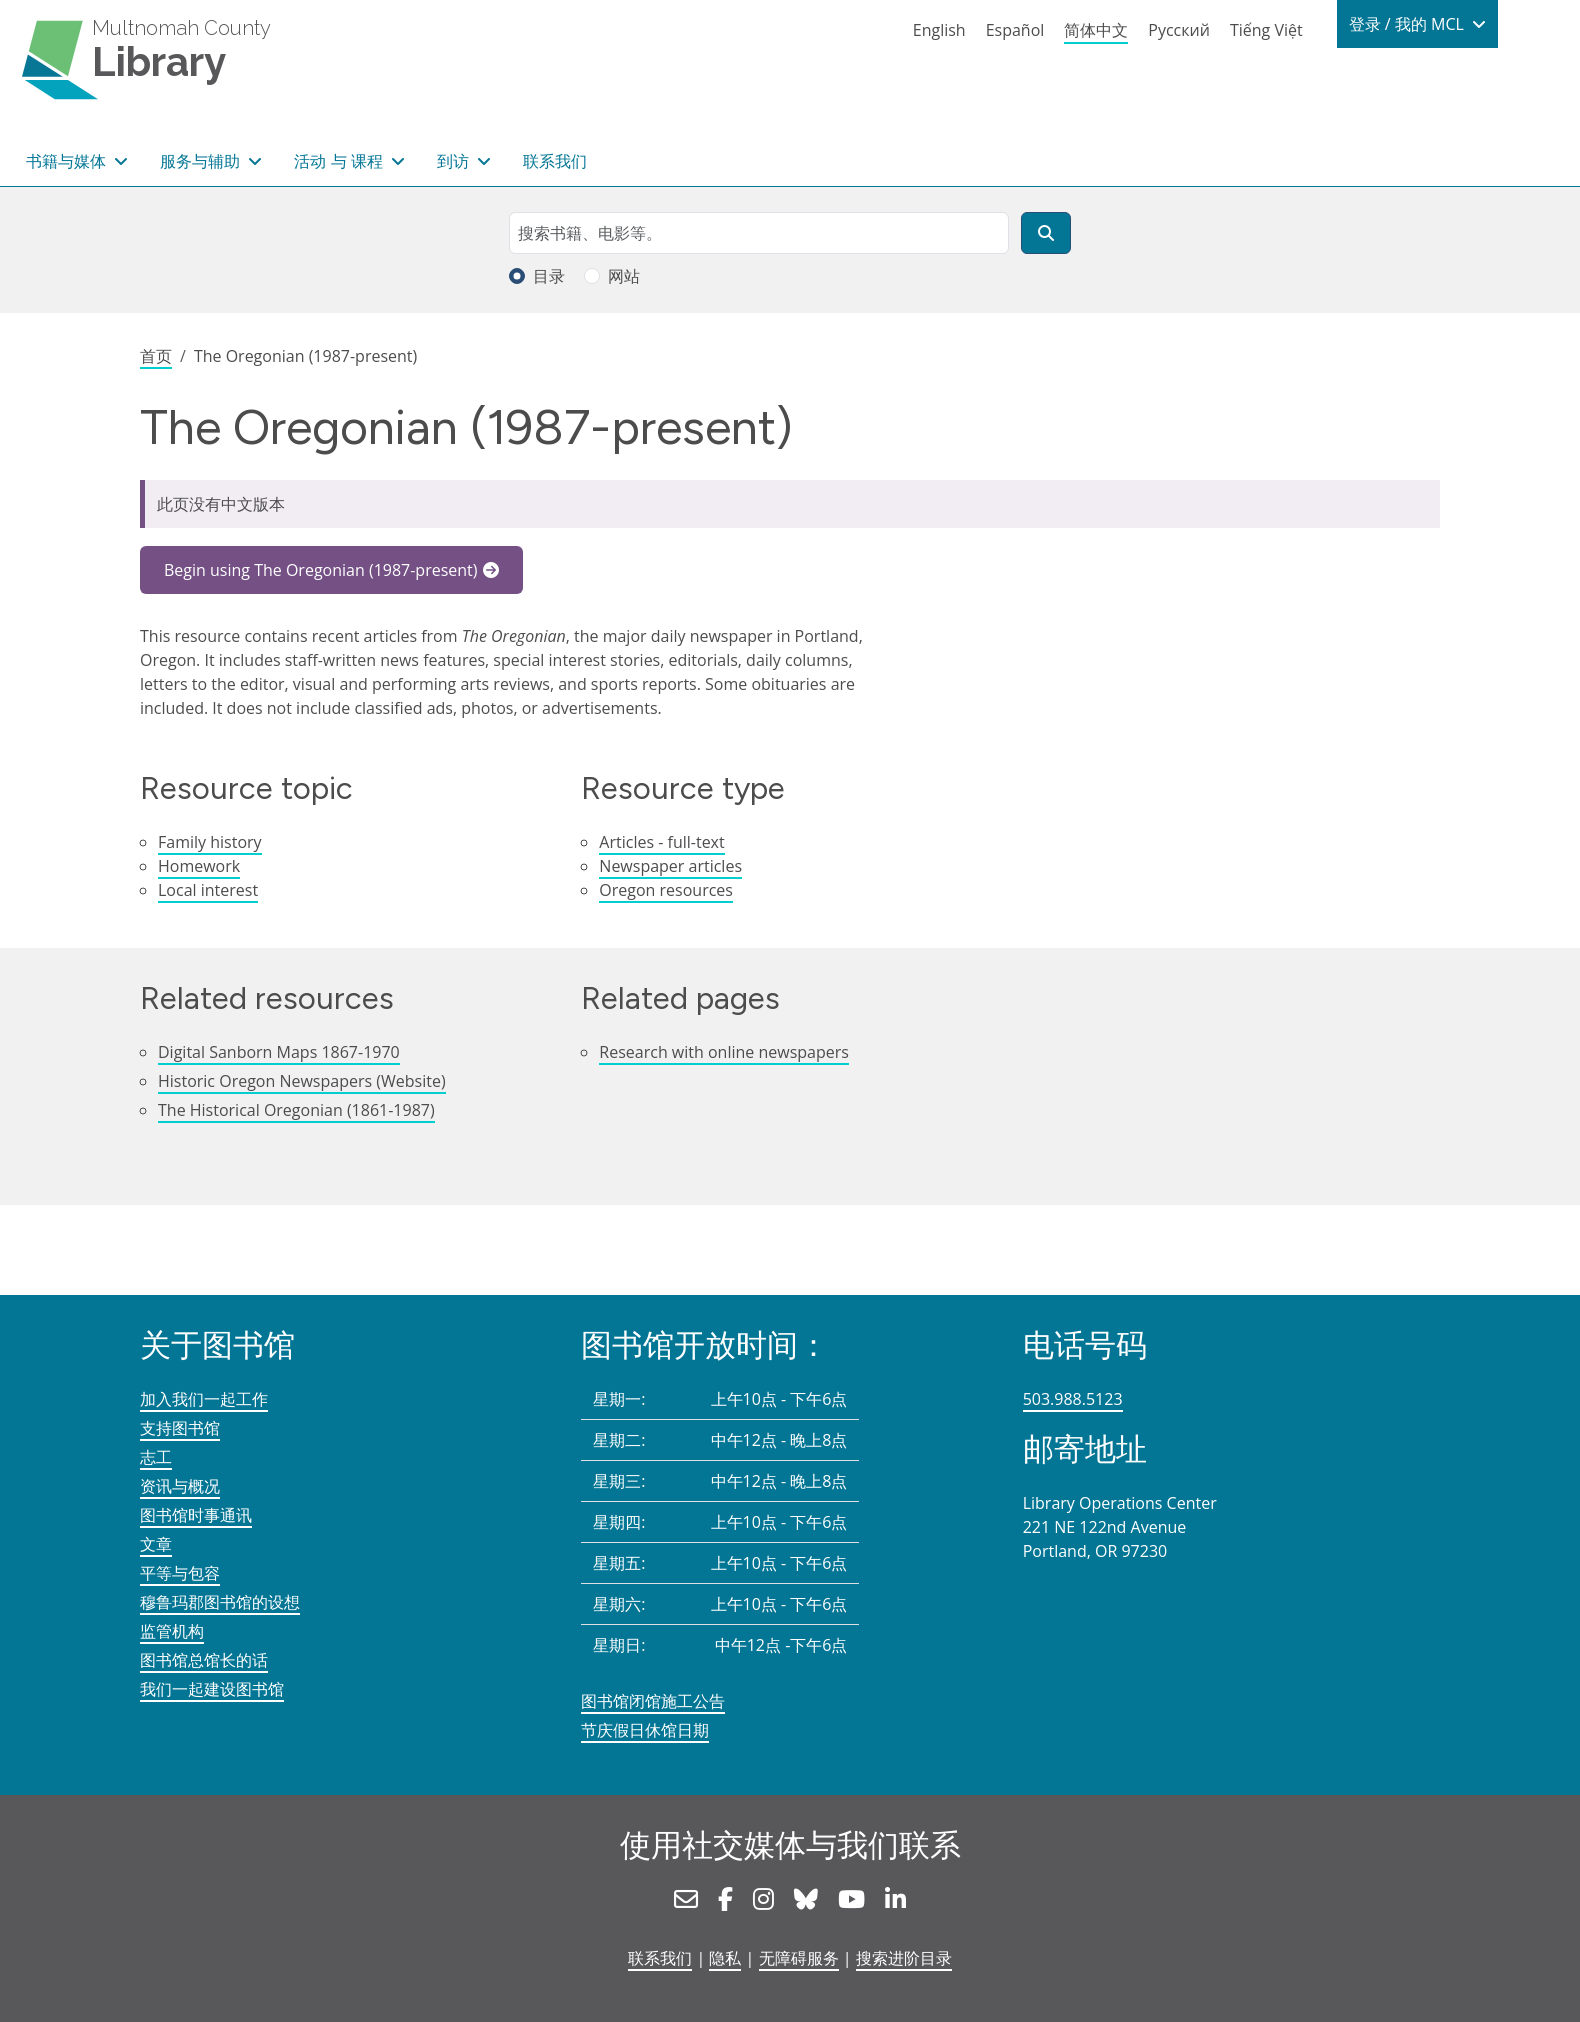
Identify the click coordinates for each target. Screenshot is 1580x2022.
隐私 (725, 1958)
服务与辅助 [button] (202, 161)
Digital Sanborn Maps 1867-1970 (279, 1052)
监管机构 (172, 1631)
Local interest (208, 890)
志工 (156, 1457)
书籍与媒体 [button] (68, 161)
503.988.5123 (1073, 1399)
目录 (549, 276)
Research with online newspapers (724, 1052)
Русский (1179, 30)
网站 (624, 276)
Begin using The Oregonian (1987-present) (321, 570)
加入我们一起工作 (204, 1399)
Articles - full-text (661, 842)
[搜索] (1046, 233)
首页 (156, 356)
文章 (156, 1544)
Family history (210, 842)
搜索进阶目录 (904, 1958)
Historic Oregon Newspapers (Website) (302, 1081)
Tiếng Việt (1266, 30)
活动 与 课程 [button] (340, 161)
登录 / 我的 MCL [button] (1408, 24)
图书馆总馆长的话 (204, 1660)
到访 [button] (455, 161)
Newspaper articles (670, 866)
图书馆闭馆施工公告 (653, 1701)
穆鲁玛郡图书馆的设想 (220, 1602)
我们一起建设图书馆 (212, 1689)
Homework (199, 866)
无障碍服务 (799, 1958)
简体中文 (1096, 30)
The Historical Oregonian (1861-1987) (296, 1110)
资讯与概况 (180, 1486)
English (939, 30)
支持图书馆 (180, 1428)
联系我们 (555, 161)
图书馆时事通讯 (196, 1515)
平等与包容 (180, 1573)
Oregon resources (666, 890)
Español (1015, 30)
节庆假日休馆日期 (645, 1730)
